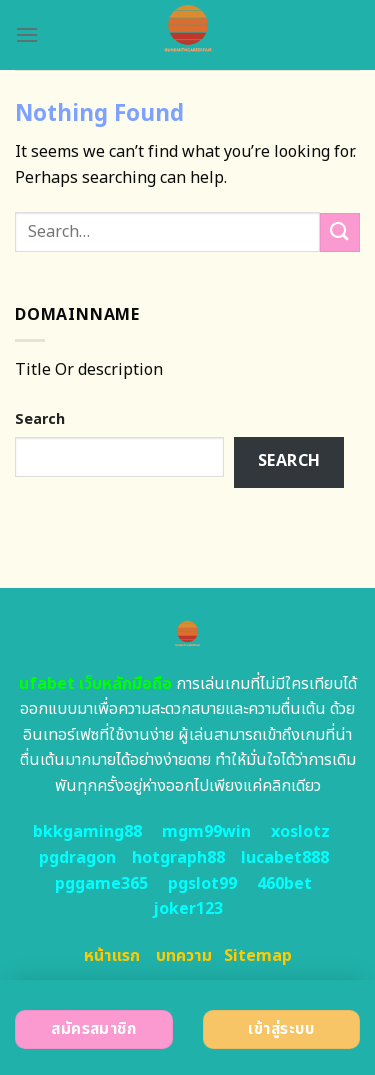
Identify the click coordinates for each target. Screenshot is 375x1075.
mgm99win (206, 832)
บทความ (184, 956)
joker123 (188, 909)
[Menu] (27, 34)
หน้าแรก (112, 956)
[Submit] (340, 232)
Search (40, 419)
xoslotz (300, 832)
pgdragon (77, 858)
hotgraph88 (178, 858)
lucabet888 (285, 858)
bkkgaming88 (87, 832)
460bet (284, 884)
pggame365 (101, 884)
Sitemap (258, 956)
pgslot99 (202, 884)
